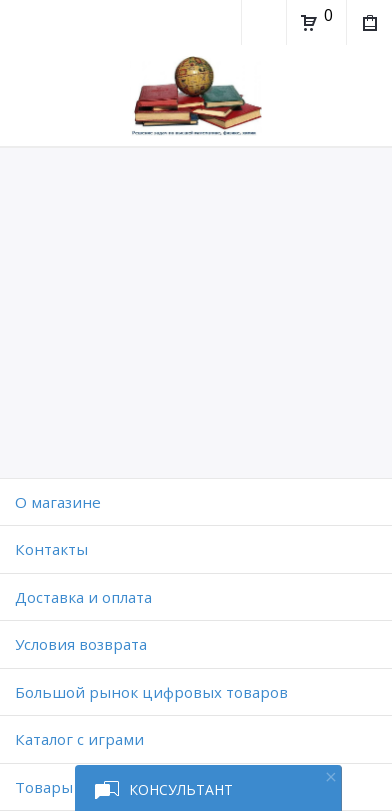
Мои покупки (368, 25)
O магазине (58, 502)
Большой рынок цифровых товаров (151, 692)
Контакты (51, 549)
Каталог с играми (79, 739)
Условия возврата (81, 644)
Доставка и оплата (83, 597)
